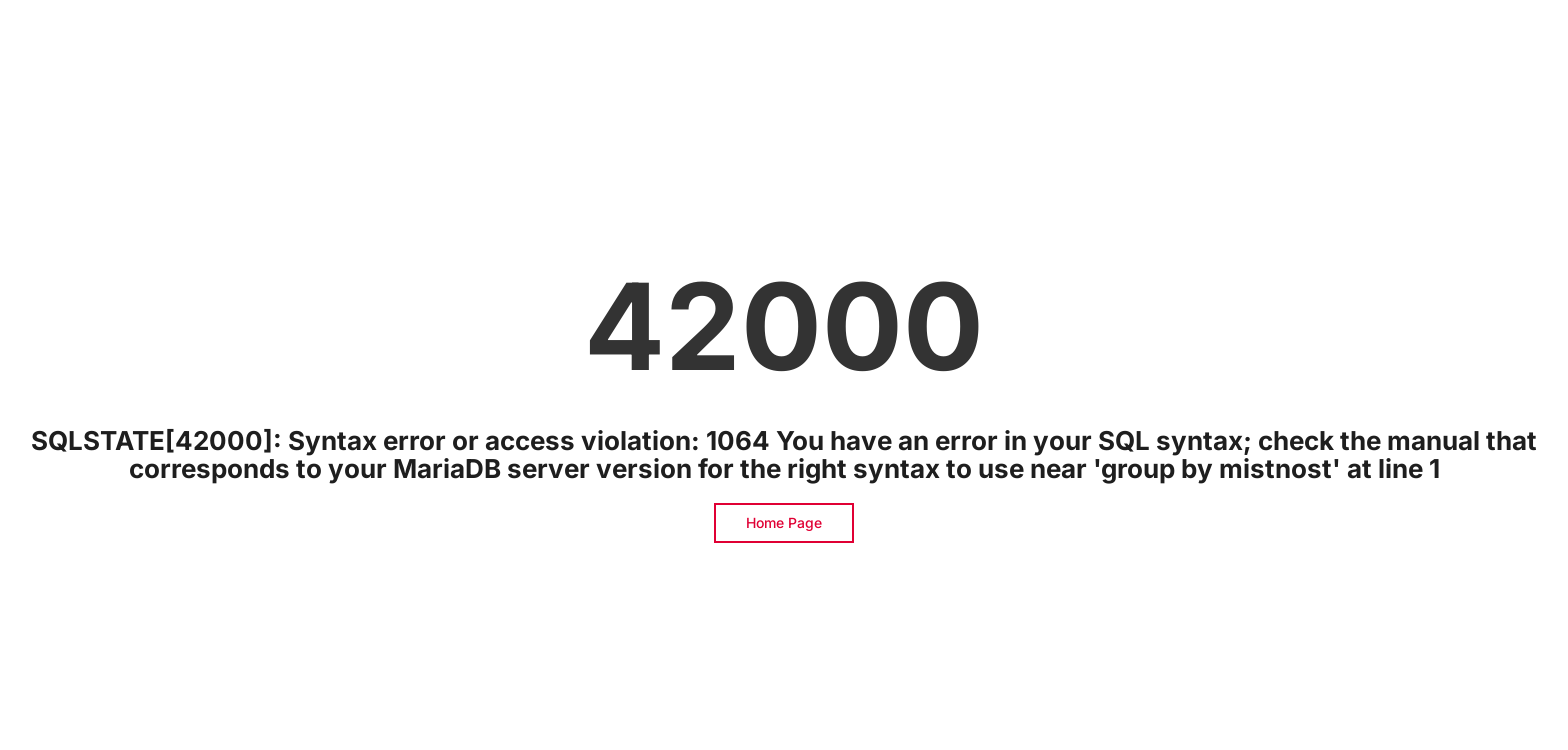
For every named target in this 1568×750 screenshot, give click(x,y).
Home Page (784, 522)
